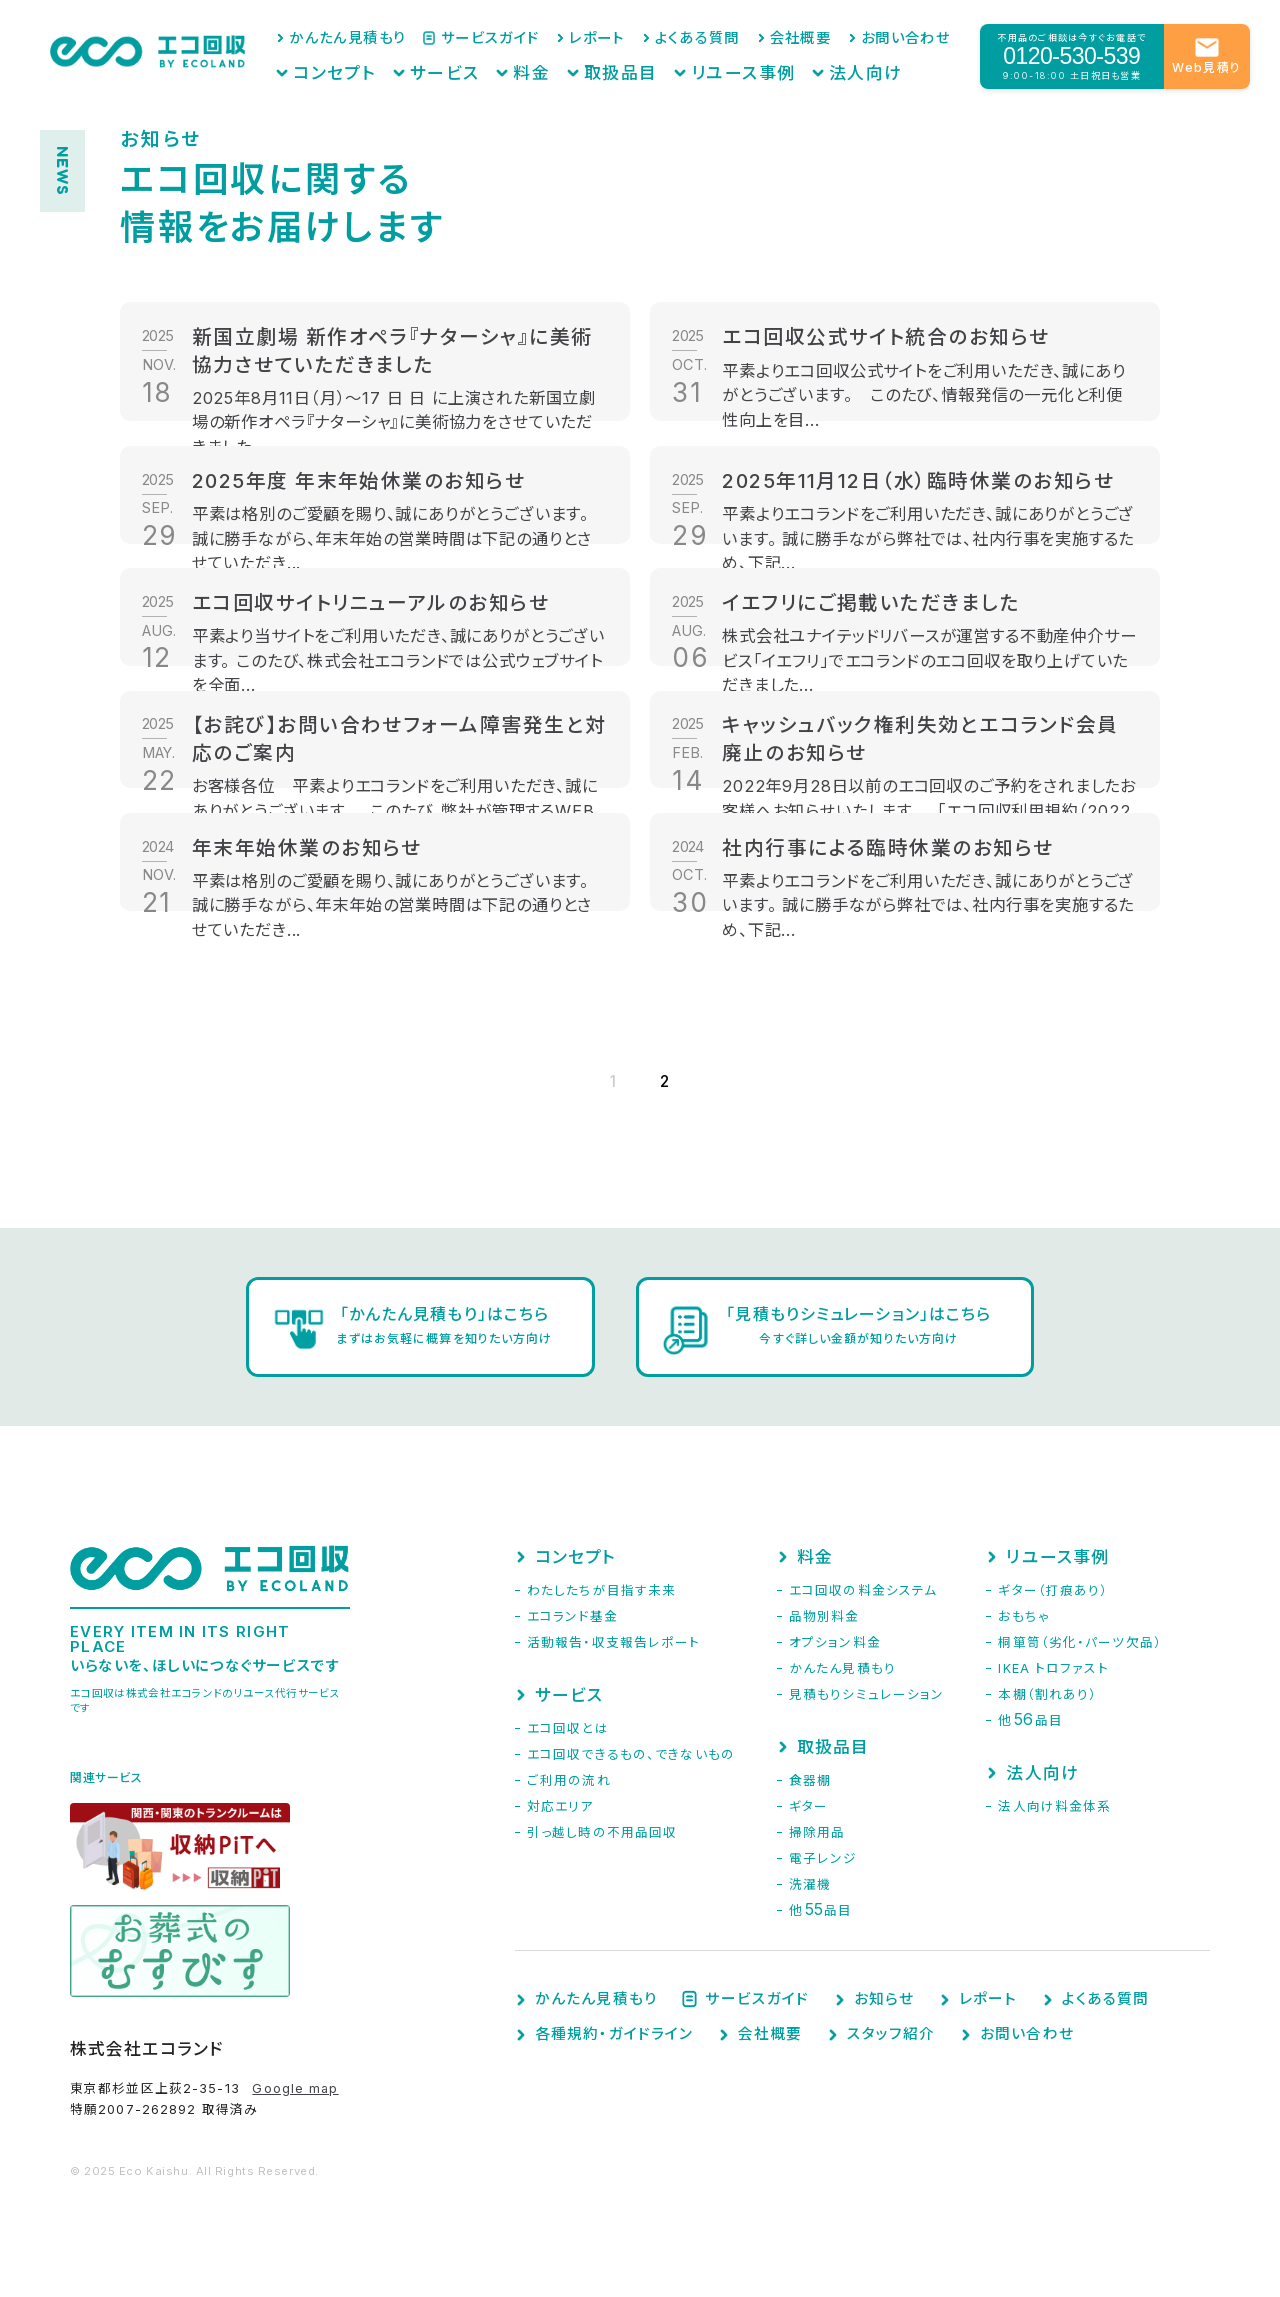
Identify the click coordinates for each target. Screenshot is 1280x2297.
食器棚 (810, 1780)
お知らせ (884, 1999)
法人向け (866, 66)
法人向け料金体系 (1054, 1806)
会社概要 (819, 35)
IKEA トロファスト (1053, 1668)
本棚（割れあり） (1047, 1694)
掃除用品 (817, 1832)
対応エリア (560, 1806)
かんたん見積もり (425, 35)
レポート (643, 35)
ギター (808, 1806)
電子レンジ (823, 1858)
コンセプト (414, 66)
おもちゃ (1023, 1616)
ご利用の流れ (569, 1780)
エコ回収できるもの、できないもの (631, 1754)
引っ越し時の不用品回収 (602, 1832)
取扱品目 (658, 66)
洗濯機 (810, 1884)
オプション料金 (835, 1642)
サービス (506, 66)
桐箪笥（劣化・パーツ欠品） (1080, 1642)
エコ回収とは (568, 1728)
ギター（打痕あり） (1053, 1590)
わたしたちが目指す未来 (601, 1590)
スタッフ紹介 (891, 2034)
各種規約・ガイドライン (614, 2034)
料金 (582, 66)
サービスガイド (549, 35)
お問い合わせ (911, 35)
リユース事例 (763, 66)
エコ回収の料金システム (863, 1590)
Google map (295, 2088)
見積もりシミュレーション (866, 1694)
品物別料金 (824, 1616)
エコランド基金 (572, 1616)
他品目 (821, 1910)
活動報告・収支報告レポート (614, 1642)
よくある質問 (730, 35)
